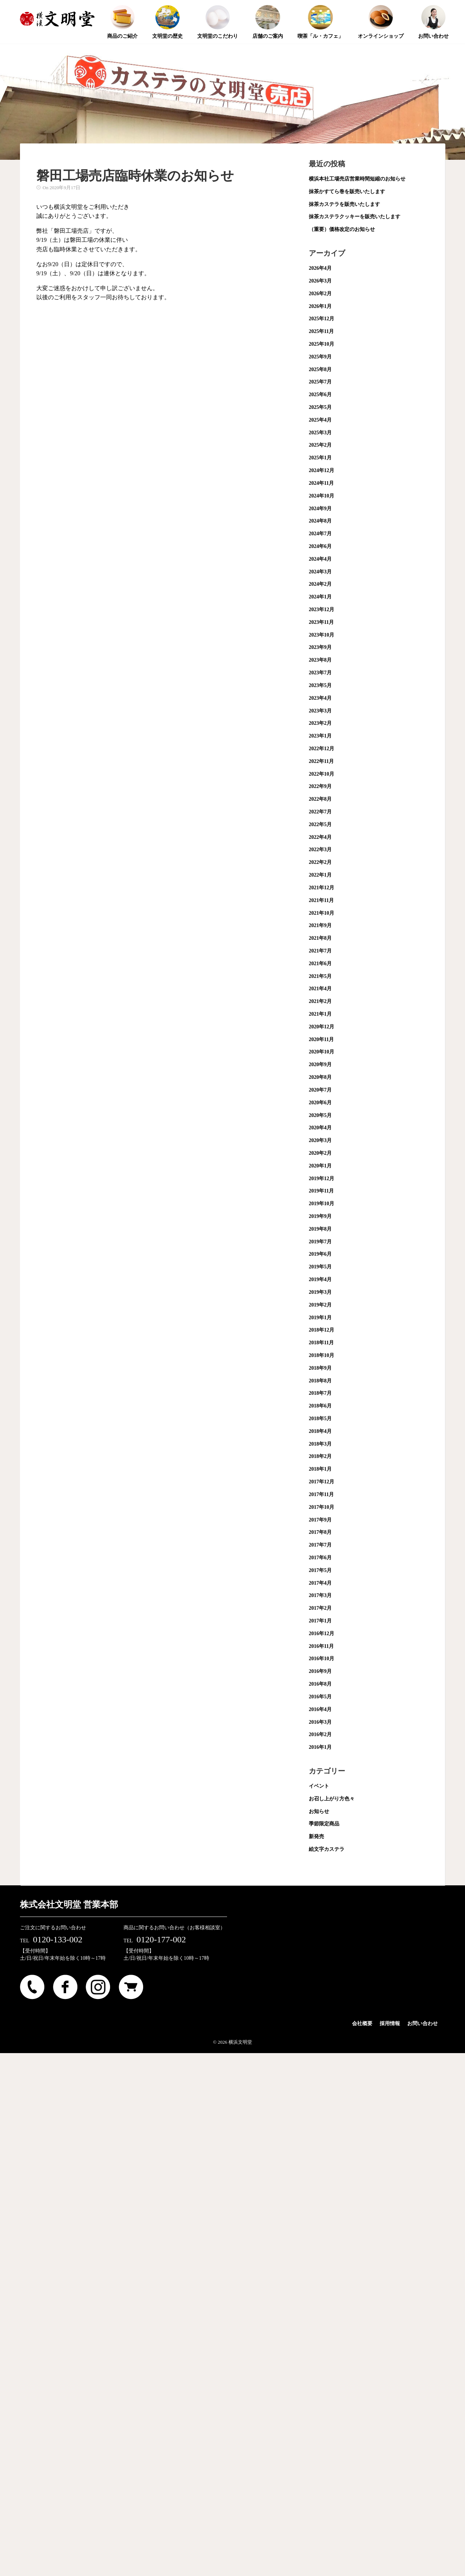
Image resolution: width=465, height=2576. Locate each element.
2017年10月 (321, 1507)
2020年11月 (321, 1039)
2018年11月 (321, 1342)
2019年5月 (320, 1266)
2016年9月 (320, 1671)
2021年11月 (321, 900)
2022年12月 (321, 748)
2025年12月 (321, 318)
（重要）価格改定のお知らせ (342, 229)
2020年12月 (321, 1026)
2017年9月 (320, 1520)
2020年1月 (320, 1166)
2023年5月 (320, 685)
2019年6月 (320, 1254)
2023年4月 (320, 698)
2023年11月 (321, 622)
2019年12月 (321, 1178)
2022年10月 (321, 774)
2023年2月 (320, 723)
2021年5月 (320, 976)
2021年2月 (320, 1001)
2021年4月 (320, 988)
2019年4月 (320, 1279)
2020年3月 (320, 1140)
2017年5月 (320, 1570)
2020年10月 (321, 1052)
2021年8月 (320, 938)
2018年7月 (320, 1393)
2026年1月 (320, 306)
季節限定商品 (324, 1824)
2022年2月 (320, 862)
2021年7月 (320, 951)
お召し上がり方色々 (332, 1798)
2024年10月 (321, 496)
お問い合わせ (422, 2023)
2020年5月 (320, 1115)
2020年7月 (320, 1090)
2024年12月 (321, 470)
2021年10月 (321, 913)
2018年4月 (320, 1431)
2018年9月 (320, 1368)
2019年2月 (320, 1305)
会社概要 (362, 2023)
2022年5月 (320, 824)
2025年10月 (321, 344)
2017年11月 (321, 1494)
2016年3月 (320, 1722)
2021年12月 (321, 887)
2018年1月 (320, 1469)
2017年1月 (320, 1621)
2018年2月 (320, 1456)
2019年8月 (320, 1229)
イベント (319, 1786)
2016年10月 (321, 1658)
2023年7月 (320, 672)
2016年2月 (320, 1734)
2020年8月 (320, 1077)
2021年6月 (320, 963)
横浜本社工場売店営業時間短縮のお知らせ (357, 179)
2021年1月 (320, 1014)
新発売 (316, 1836)
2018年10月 (321, 1355)
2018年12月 (321, 1330)
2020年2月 (320, 1153)
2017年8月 (320, 1532)
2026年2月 (320, 293)
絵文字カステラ (326, 1849)
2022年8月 (320, 799)
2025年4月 (320, 420)
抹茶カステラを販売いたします (344, 204)
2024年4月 (320, 559)
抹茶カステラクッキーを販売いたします (354, 216)
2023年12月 (321, 609)
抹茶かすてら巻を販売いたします (347, 191)
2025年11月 (321, 331)
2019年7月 (320, 1241)
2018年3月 (320, 1444)
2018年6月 (320, 1406)
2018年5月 (320, 1418)
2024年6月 (320, 546)
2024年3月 (320, 571)
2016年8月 (320, 1684)
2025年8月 (320, 369)
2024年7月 (320, 533)
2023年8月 (320, 660)
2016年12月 (321, 1633)
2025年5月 (320, 407)
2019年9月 (320, 1216)
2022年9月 (320, 786)
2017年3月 (320, 1595)
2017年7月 (320, 1545)
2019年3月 (320, 1292)
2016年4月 (320, 1709)
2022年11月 (321, 761)
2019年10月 (321, 1203)
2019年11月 (321, 1191)
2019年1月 (320, 1317)
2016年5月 (320, 1696)
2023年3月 (320, 711)
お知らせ (319, 1811)
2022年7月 (320, 811)
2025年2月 (320, 445)
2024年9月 (320, 508)
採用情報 (390, 2023)
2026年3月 (320, 281)
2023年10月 (321, 635)
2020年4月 (320, 1127)
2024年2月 (320, 584)
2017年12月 (321, 1481)
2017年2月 (320, 1608)
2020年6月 (320, 1102)
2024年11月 (321, 483)
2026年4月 (320, 268)
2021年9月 (320, 925)
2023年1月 (320, 736)
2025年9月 (320, 356)
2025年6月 (320, 394)
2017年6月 (320, 1557)
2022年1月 (320, 875)
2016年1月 (320, 1747)
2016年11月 (321, 1646)
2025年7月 (320, 382)
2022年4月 (320, 837)
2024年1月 (320, 597)
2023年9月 (320, 647)
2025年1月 (320, 457)
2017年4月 (320, 1583)
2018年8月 (320, 1381)
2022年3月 (320, 849)
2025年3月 (320, 432)
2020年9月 (320, 1064)
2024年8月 (320, 521)
